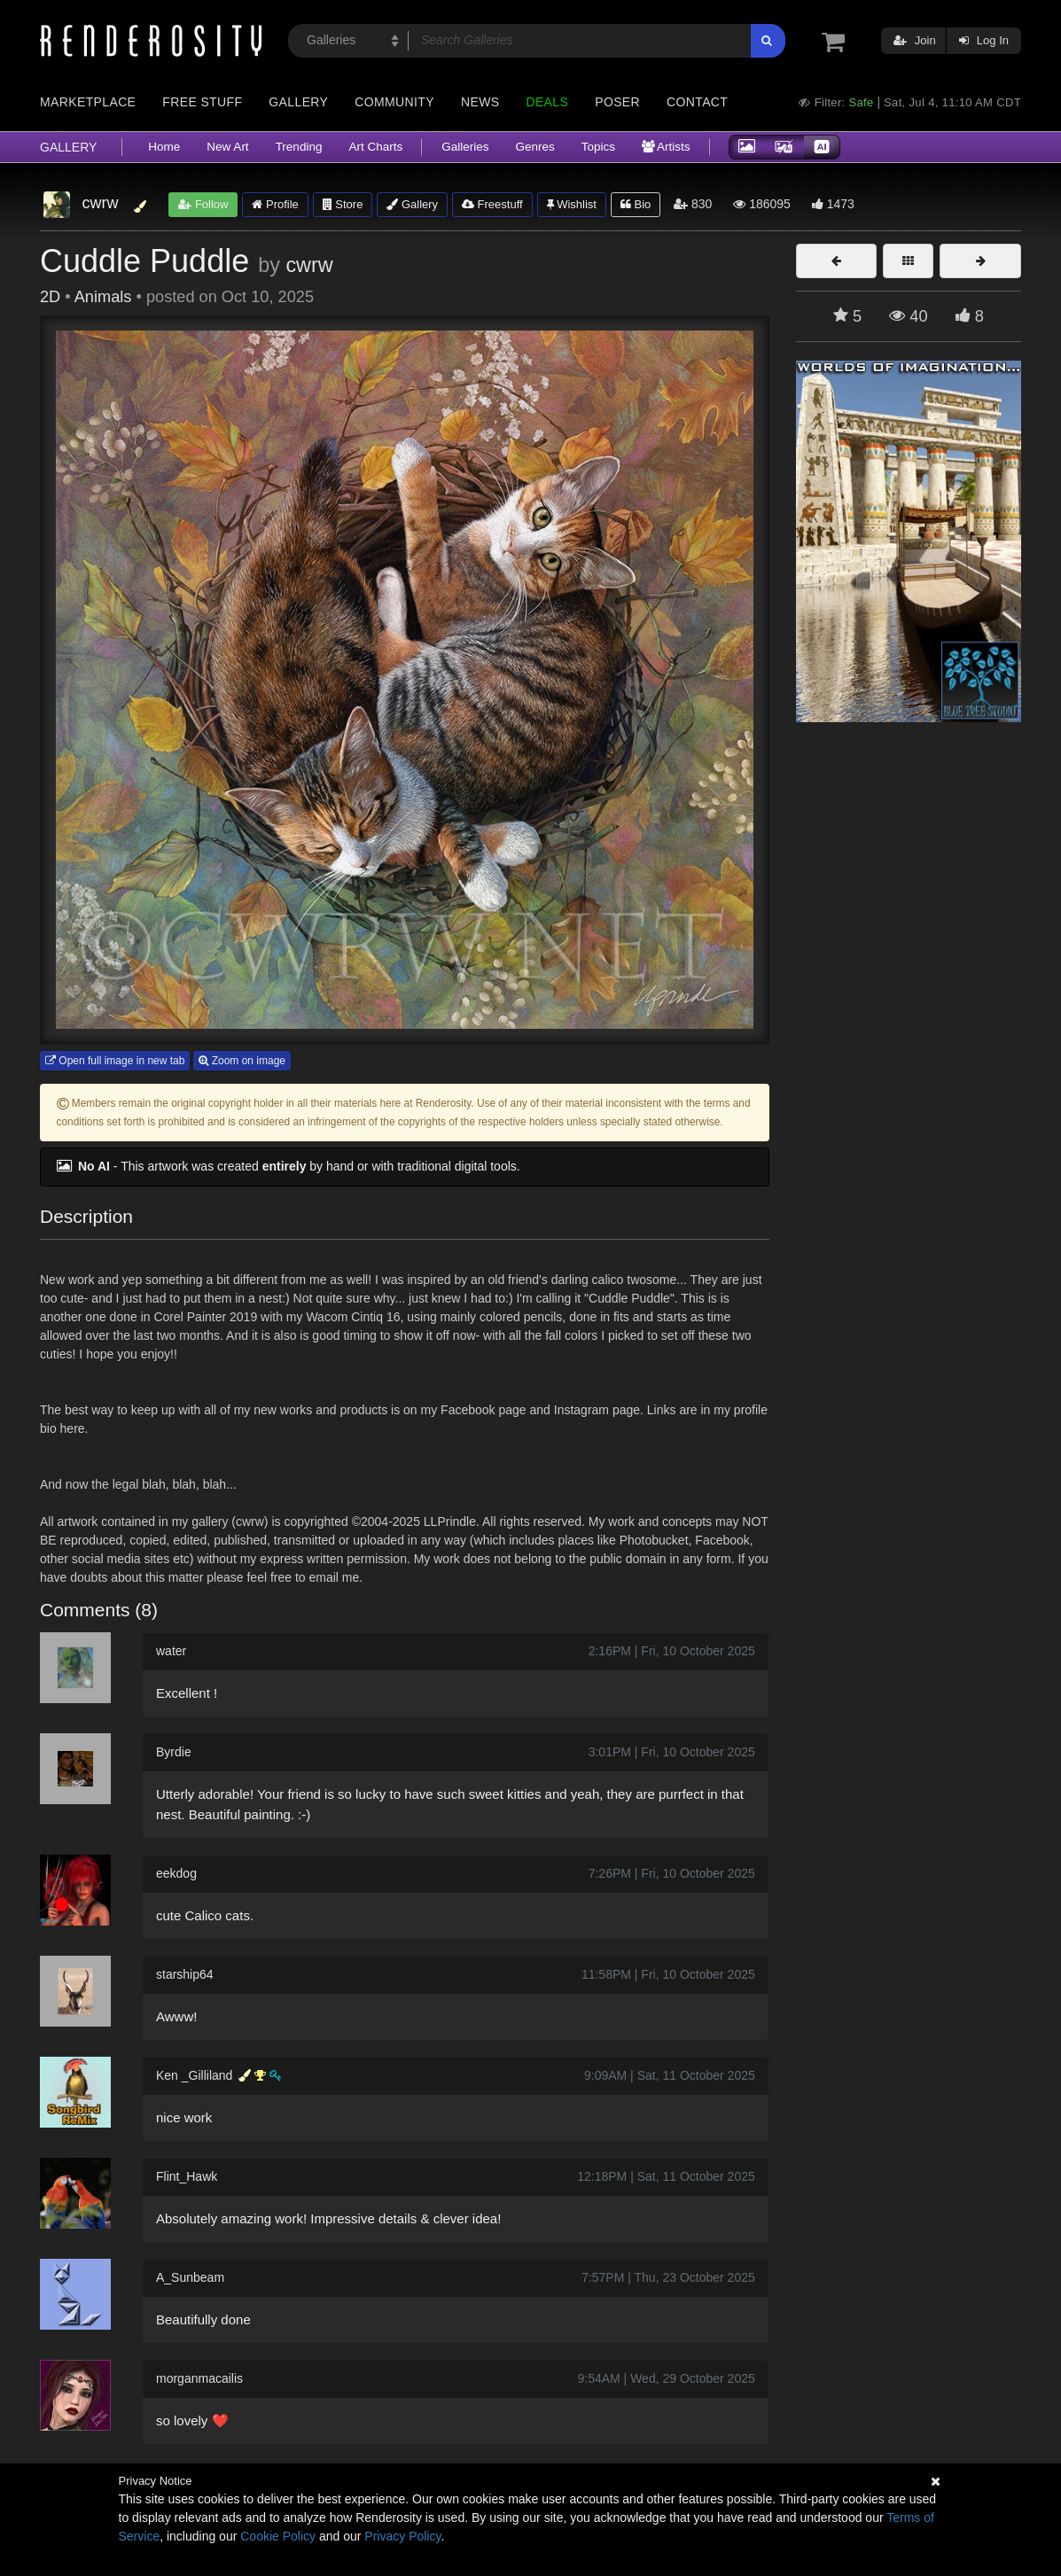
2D (50, 297)
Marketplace (88, 102)
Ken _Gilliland (194, 2075)
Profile (275, 204)
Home (164, 146)
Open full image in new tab (114, 1061)
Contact (697, 102)
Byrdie (173, 1752)
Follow (203, 204)
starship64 (185, 1974)
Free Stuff (202, 102)
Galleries (464, 146)
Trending (299, 146)
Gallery (298, 102)
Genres (534, 146)
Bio (635, 204)
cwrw (308, 264)
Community (394, 102)
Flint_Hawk (186, 2176)
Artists (666, 146)
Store (343, 204)
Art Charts (375, 146)
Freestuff (492, 204)
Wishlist (572, 204)
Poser (617, 102)
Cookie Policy (278, 2536)
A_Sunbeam (190, 2277)
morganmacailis (199, 2378)
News (480, 102)
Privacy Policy (402, 2536)
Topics (598, 146)
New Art (227, 146)
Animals (103, 297)
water (171, 1651)
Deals (547, 102)
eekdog (176, 1873)
